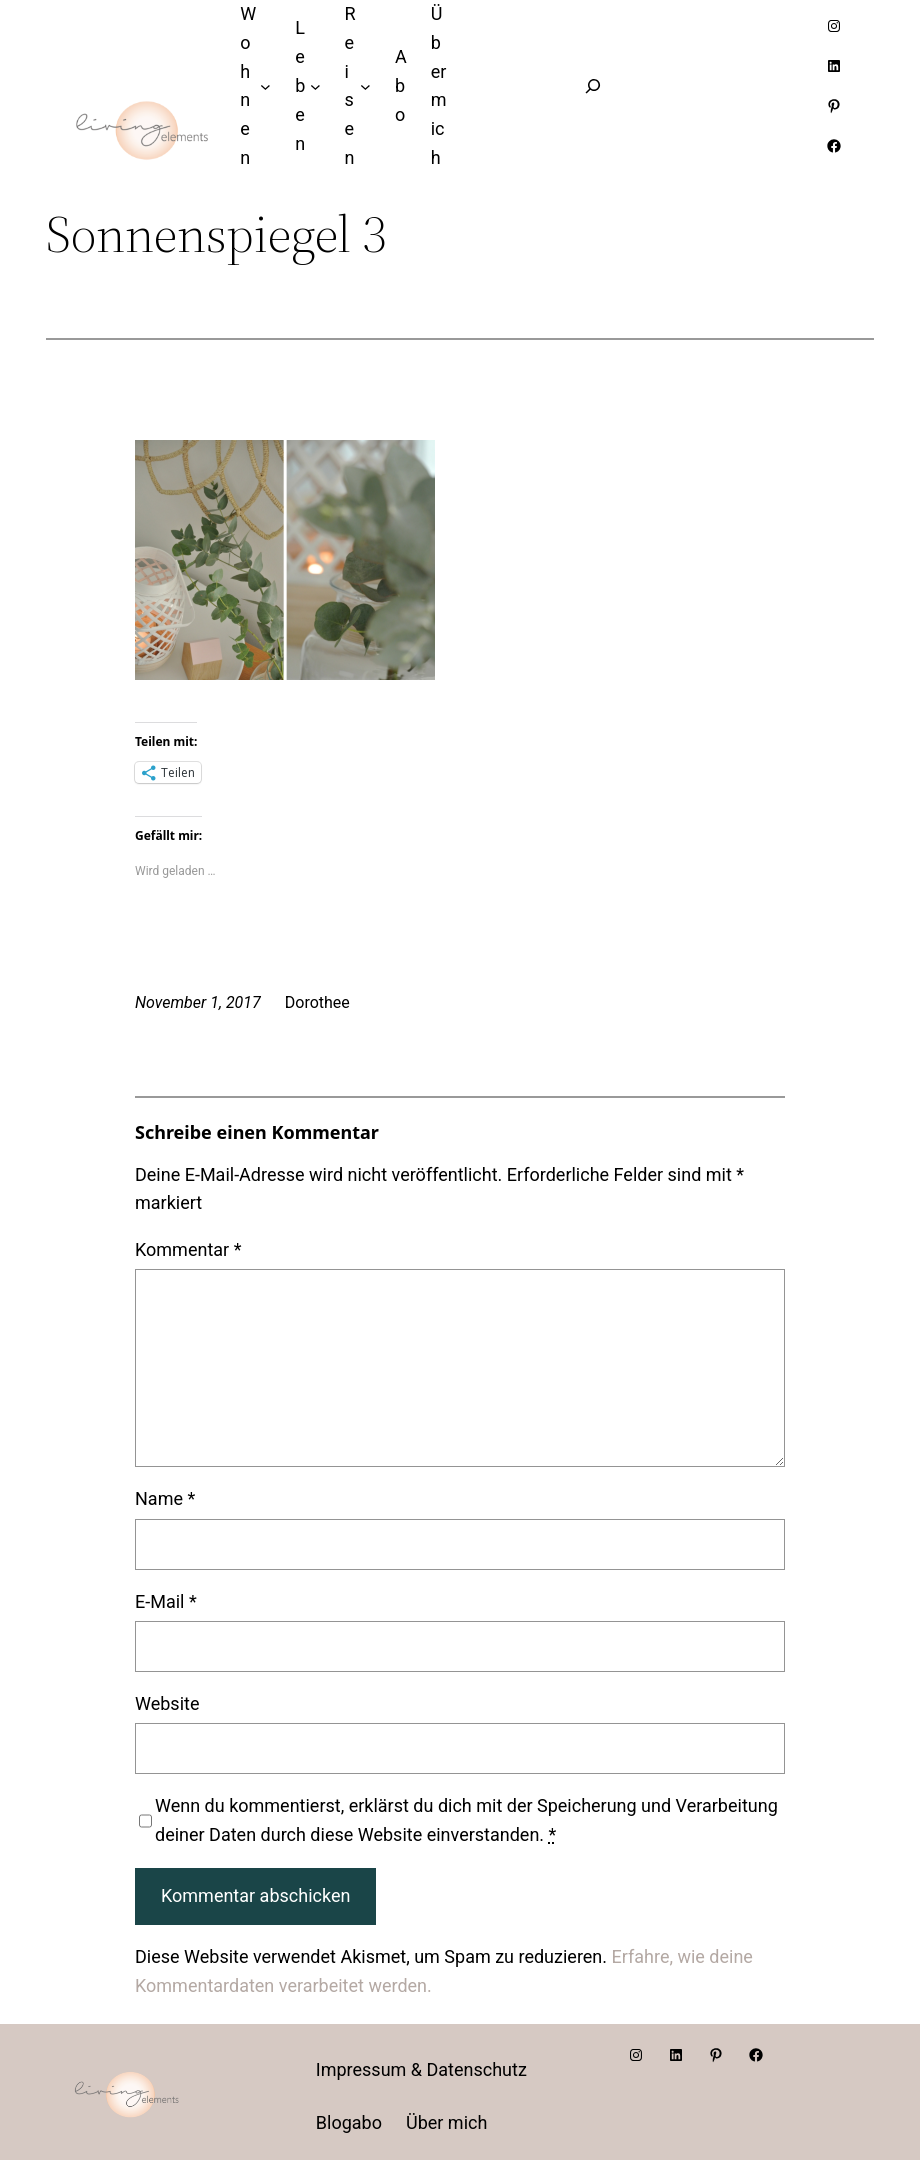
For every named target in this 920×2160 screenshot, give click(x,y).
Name (165, 1498)
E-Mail (166, 1601)
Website (167, 1703)
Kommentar (188, 1249)
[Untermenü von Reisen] (365, 86)
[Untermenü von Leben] (315, 86)
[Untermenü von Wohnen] (265, 86)
